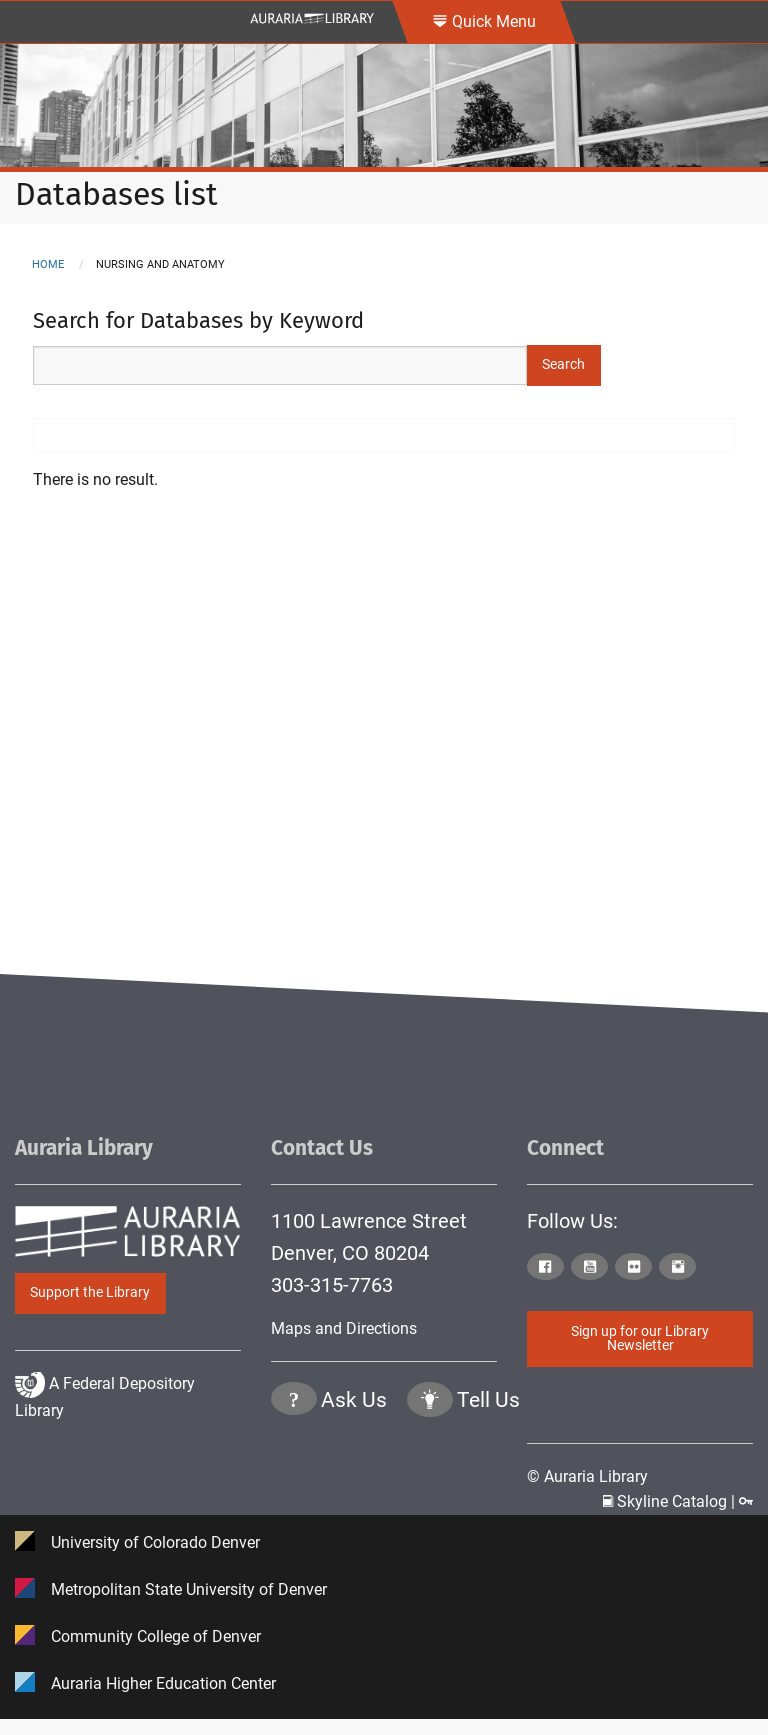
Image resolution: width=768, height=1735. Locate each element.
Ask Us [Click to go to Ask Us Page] (354, 1482)
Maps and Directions (344, 1328)
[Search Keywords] (280, 365)
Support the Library (90, 1292)
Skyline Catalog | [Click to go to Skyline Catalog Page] (671, 1501)
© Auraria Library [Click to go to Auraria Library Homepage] (587, 1475)
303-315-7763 (332, 1285)
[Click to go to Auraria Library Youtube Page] (591, 1267)
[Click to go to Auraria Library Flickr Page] (635, 1267)
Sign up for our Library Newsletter (640, 1338)
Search (563, 364)
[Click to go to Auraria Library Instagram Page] (679, 1267)
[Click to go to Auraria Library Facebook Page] (547, 1267)
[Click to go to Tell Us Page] (430, 1483)
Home (48, 264)
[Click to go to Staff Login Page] (746, 1501)
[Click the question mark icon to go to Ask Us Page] (294, 1483)
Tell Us (488, 1482)
